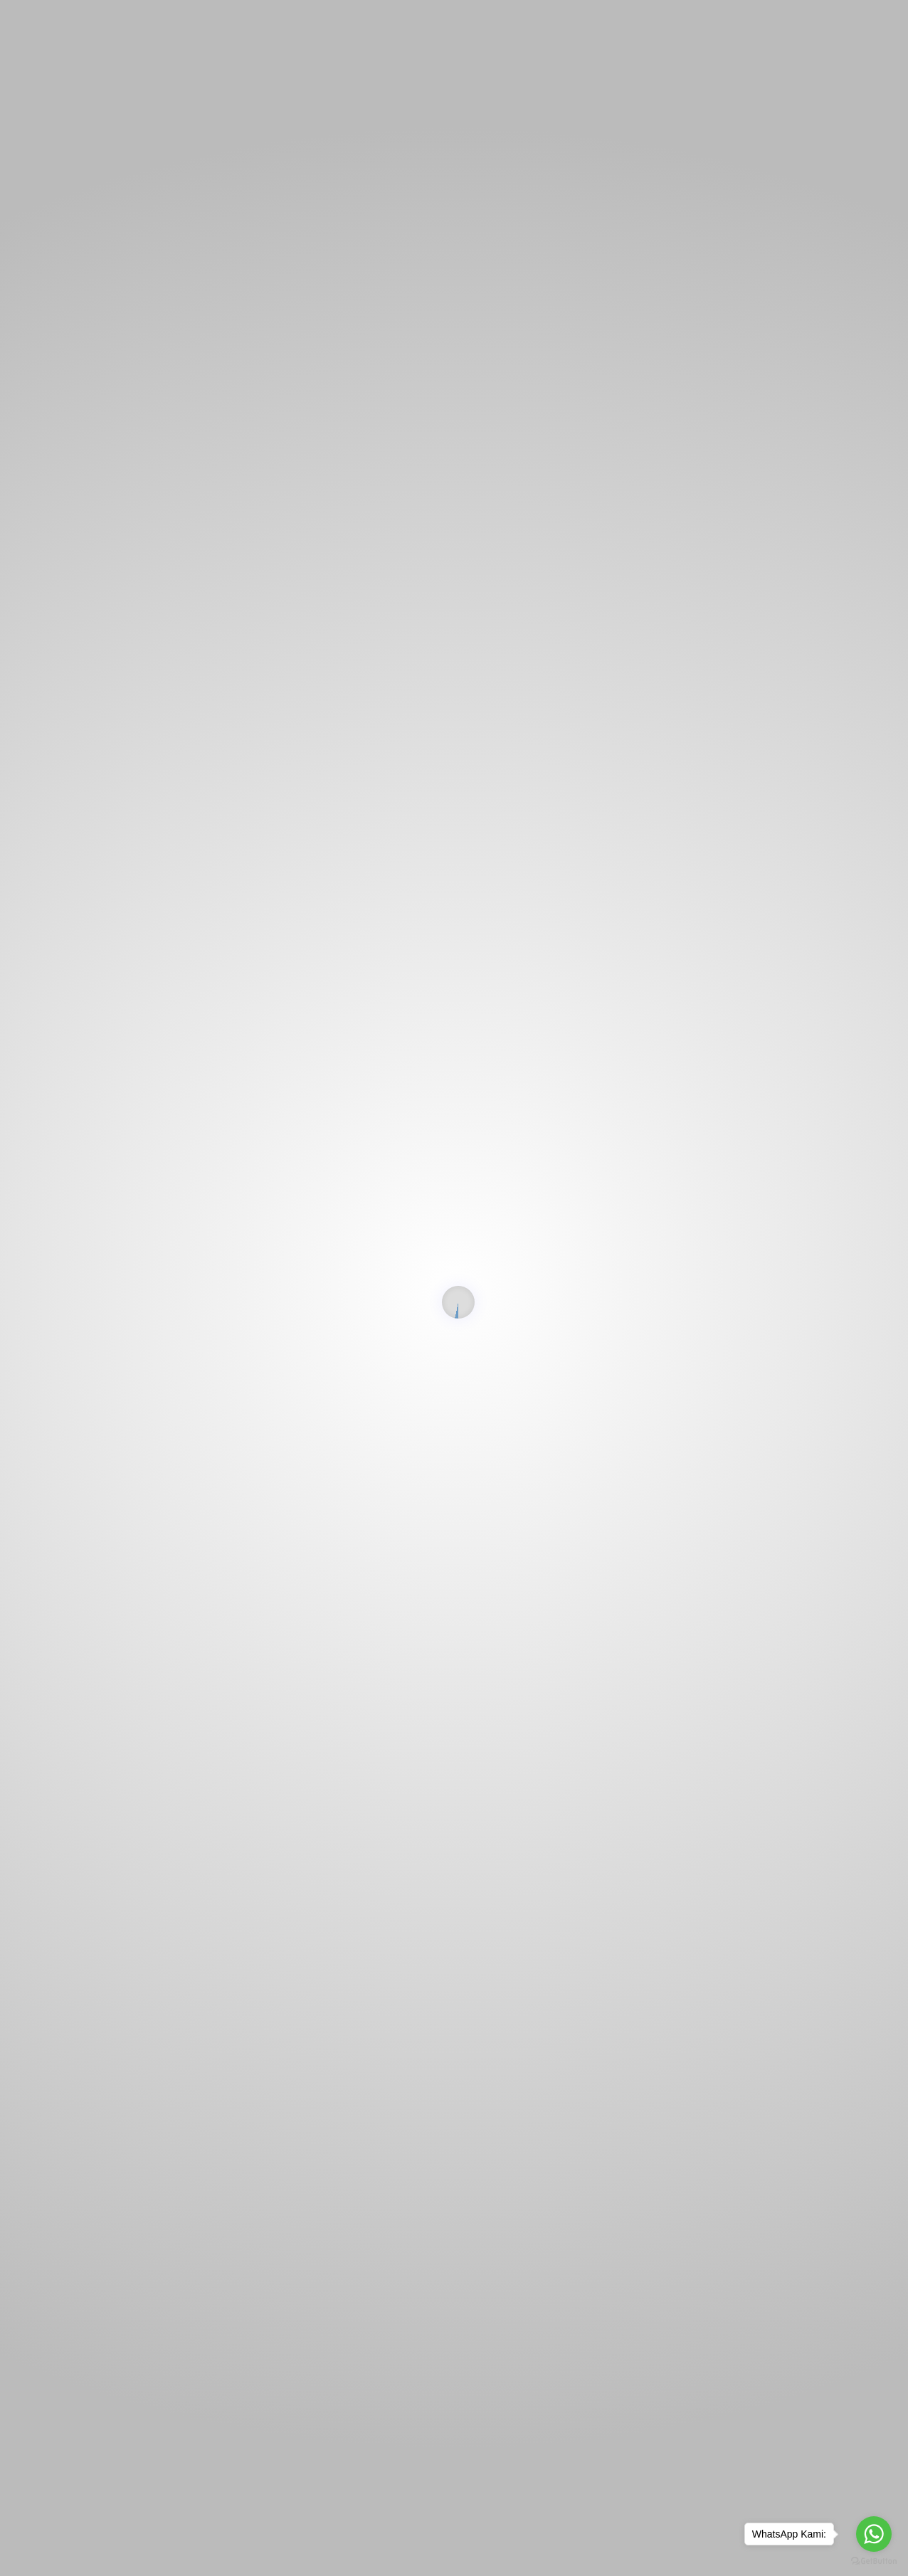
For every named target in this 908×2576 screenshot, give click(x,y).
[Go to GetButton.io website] (874, 2561)
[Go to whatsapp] (874, 2534)
